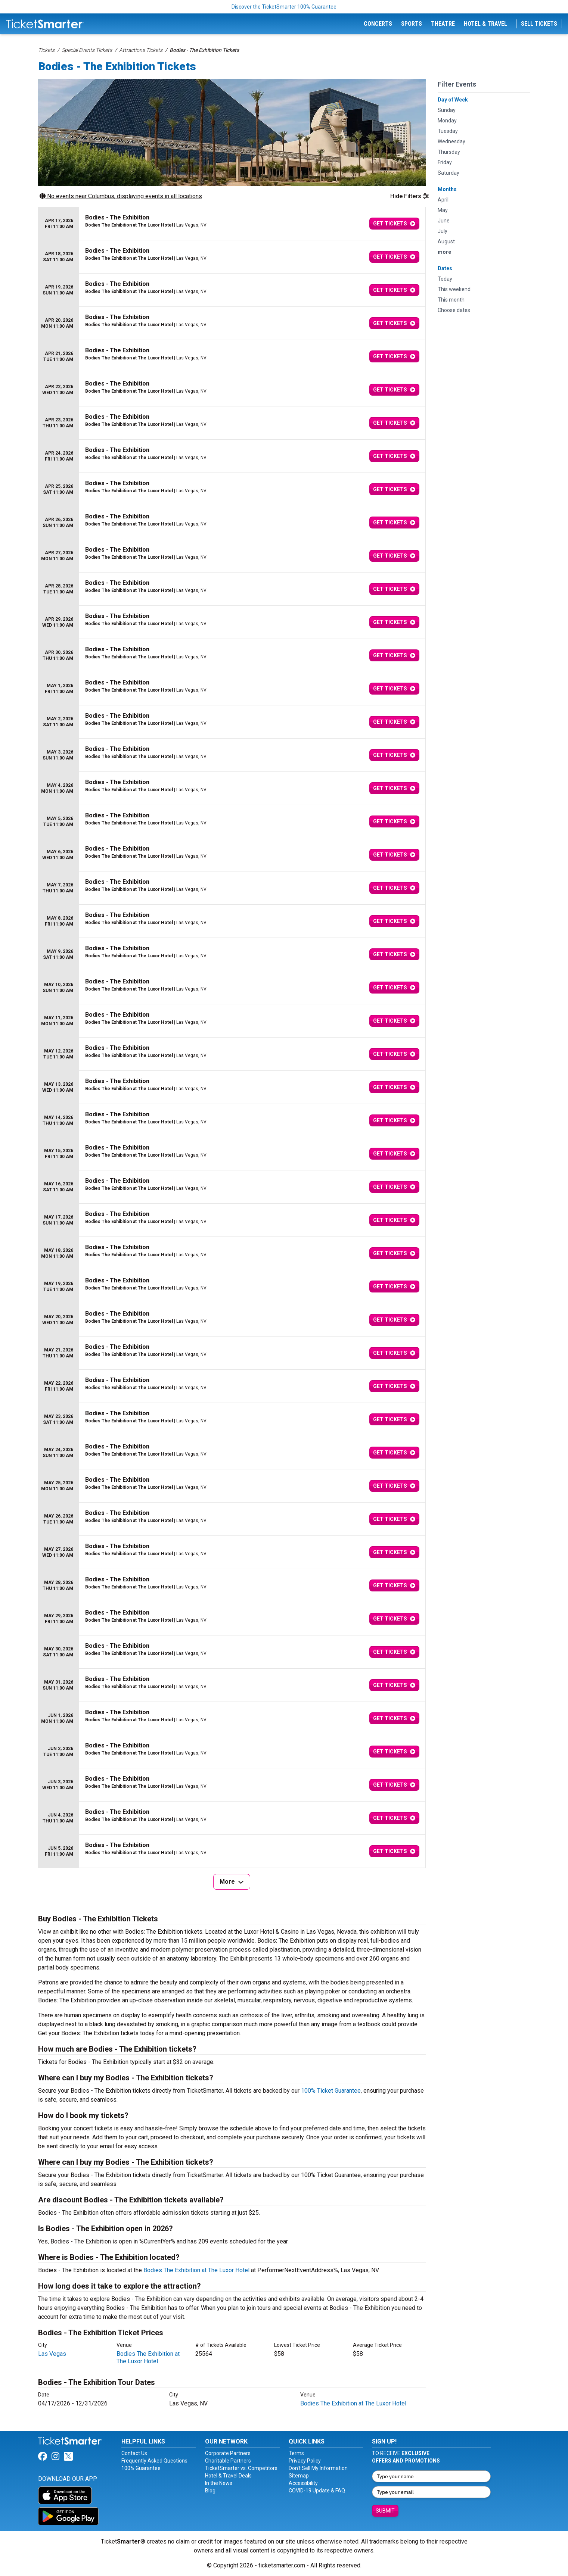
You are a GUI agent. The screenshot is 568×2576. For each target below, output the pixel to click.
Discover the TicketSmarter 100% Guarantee (284, 7)
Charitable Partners (228, 2461)
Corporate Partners (228, 2453)
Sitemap (299, 2476)
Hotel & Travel (485, 23)
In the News (218, 2483)
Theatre (443, 23)
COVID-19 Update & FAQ (317, 2491)
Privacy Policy (305, 2461)
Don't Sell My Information (318, 2468)
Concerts (378, 23)
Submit (385, 2511)
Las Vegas (52, 2353)
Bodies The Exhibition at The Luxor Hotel (196, 2270)
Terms (296, 2453)
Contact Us (134, 2453)
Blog (210, 2491)
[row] (232, 223)
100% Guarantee (141, 2468)
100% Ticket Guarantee (331, 2090)
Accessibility (303, 2483)
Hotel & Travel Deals (228, 2476)
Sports (411, 23)
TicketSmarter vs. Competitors (241, 2468)
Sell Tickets (539, 23)
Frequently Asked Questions (154, 2461)
